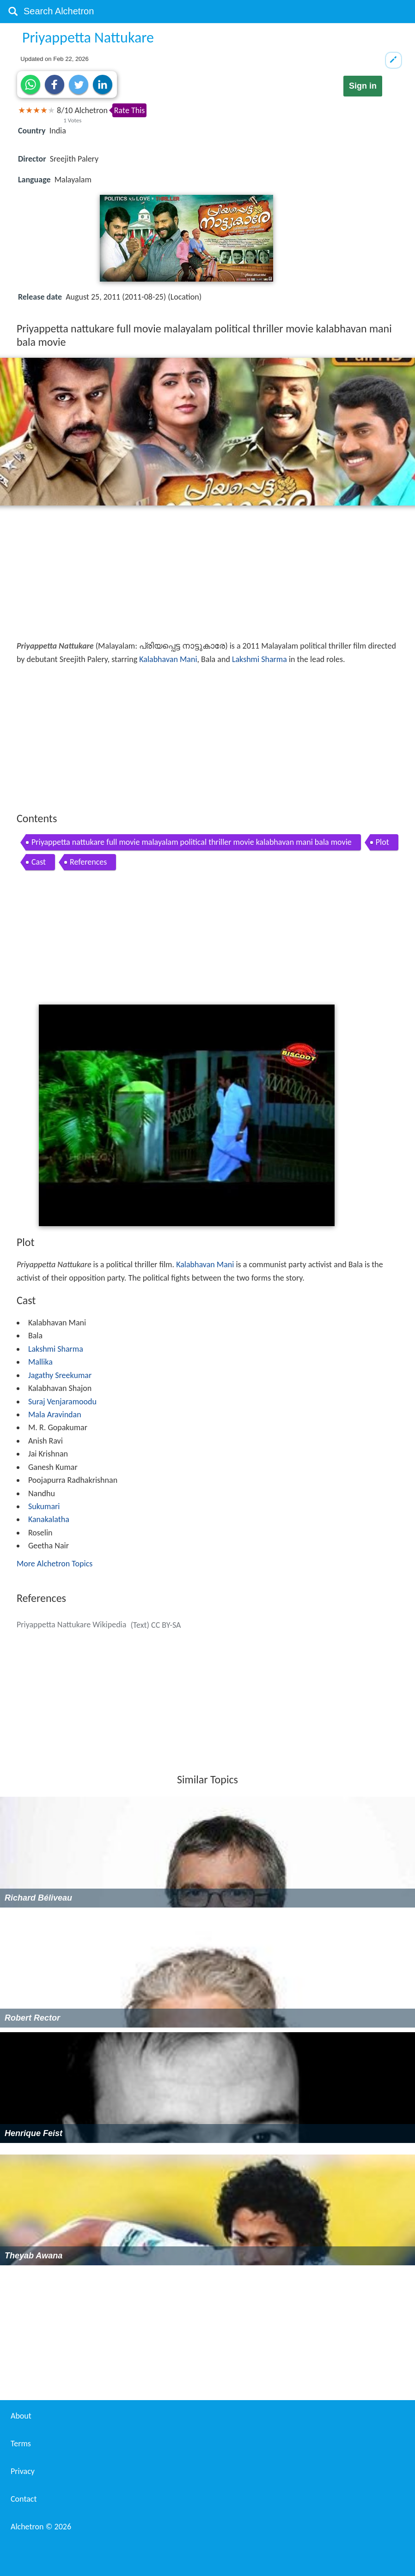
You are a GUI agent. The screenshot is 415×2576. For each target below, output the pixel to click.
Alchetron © (41, 2527)
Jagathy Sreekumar (60, 1375)
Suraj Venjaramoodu (62, 1401)
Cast (38, 862)
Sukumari (44, 1506)
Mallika (40, 1362)
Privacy (23, 2471)
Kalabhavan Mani (168, 659)
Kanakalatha (48, 1519)
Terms (21, 2443)
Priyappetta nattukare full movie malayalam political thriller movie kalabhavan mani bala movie (191, 842)
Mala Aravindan (54, 1414)
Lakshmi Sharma (259, 659)
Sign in (363, 85)
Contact (24, 2499)
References (88, 862)
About (21, 2416)
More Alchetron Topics (54, 1564)
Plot (382, 842)
